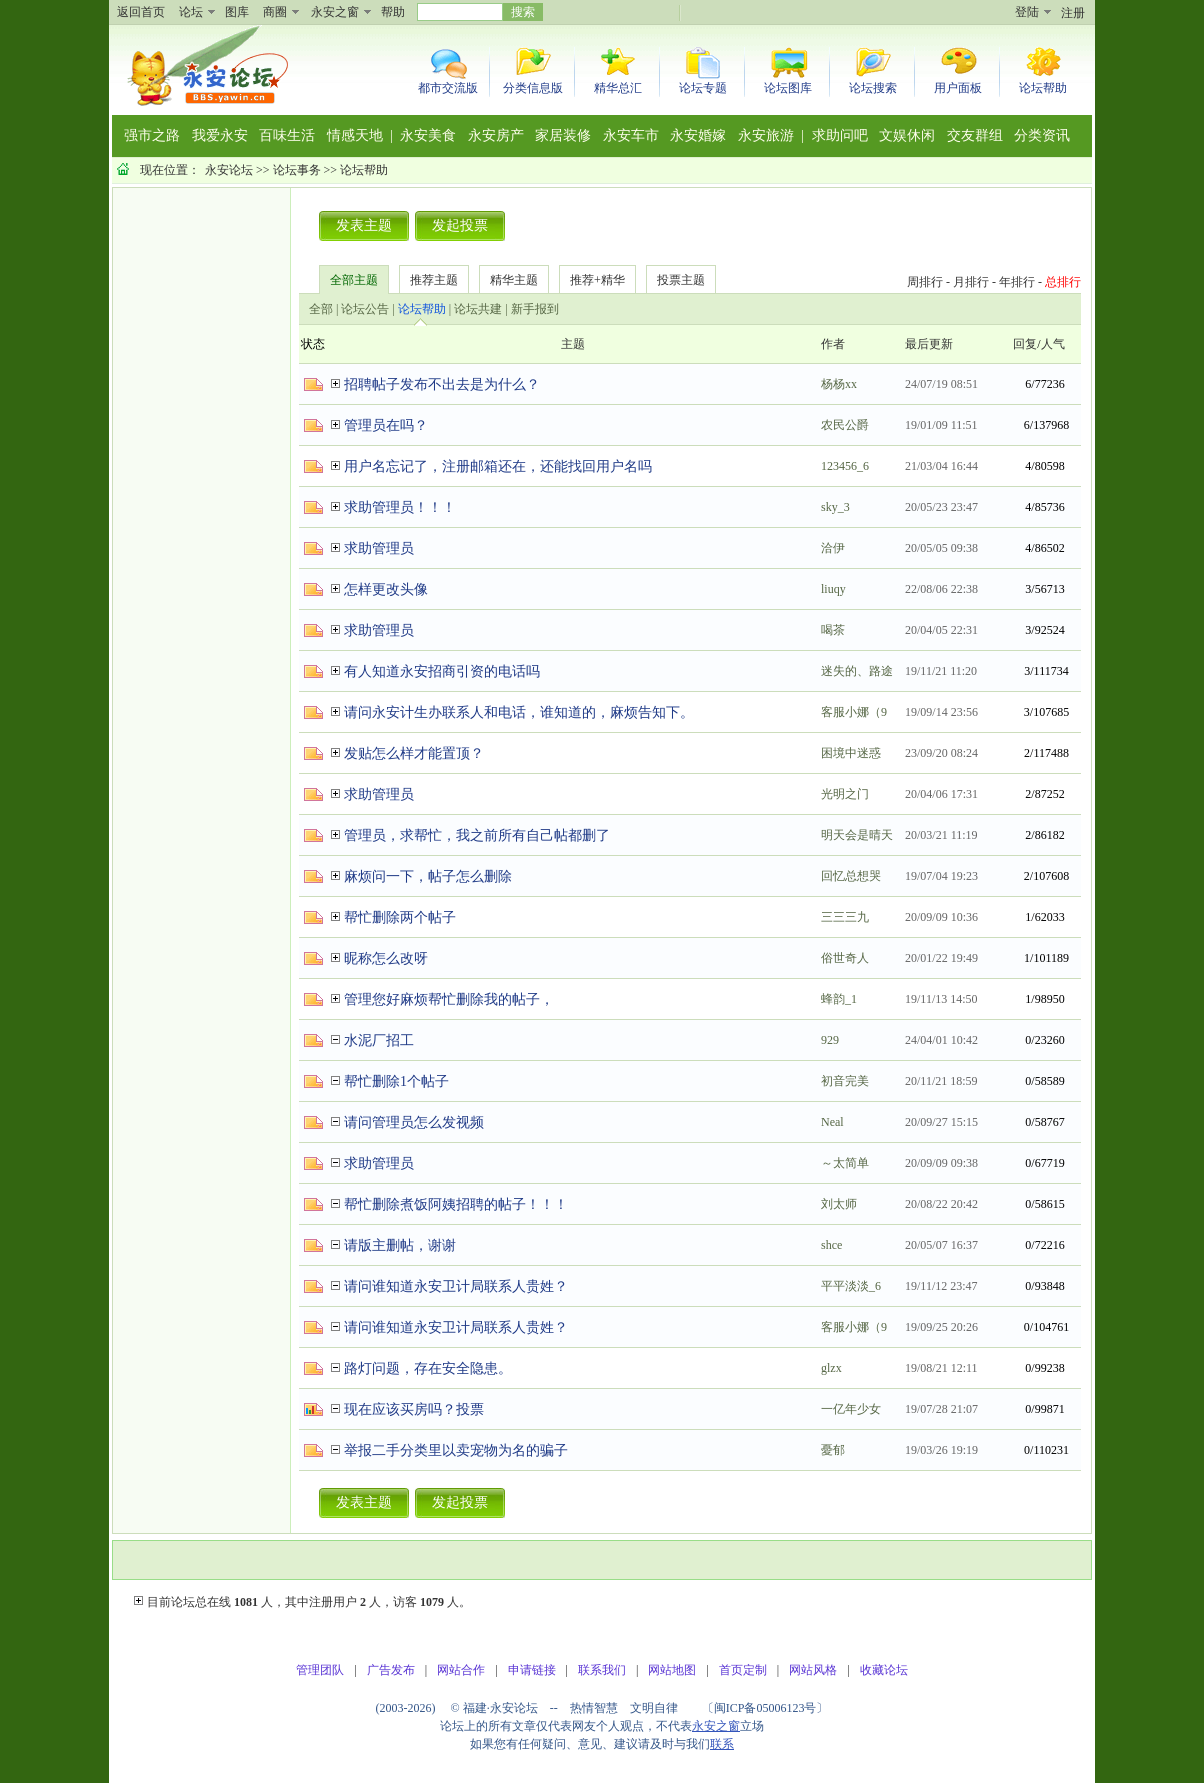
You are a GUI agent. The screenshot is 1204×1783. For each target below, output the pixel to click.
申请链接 (532, 1670)
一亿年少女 (851, 1409)
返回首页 (141, 12)
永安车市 (631, 135)
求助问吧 (840, 135)
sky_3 (835, 507)
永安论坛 (229, 170)
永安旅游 (766, 135)
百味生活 (287, 135)
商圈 (275, 12)
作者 (833, 344)
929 (830, 1040)
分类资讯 (1042, 135)
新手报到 (535, 309)
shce (831, 1245)
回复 (1025, 344)
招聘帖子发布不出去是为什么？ (442, 384)
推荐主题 (434, 280)
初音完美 (845, 1081)
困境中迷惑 (851, 753)
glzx (831, 1368)
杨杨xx (839, 384)
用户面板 (958, 88)
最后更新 (929, 344)
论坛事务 (297, 170)
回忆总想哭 (851, 876)
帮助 (393, 12)
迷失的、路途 (857, 671)
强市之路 (152, 135)
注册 (1073, 13)
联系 (722, 1744)
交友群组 (975, 135)
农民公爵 (845, 425)
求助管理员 (379, 548)
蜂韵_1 (839, 999)
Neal (832, 1122)
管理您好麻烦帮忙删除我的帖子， (449, 999)
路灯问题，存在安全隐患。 (428, 1368)
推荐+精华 (597, 280)
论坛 (191, 12)
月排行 (971, 282)
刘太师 (839, 1204)
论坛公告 (365, 309)
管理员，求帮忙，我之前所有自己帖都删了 (477, 835)
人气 (1053, 344)
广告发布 (391, 1670)
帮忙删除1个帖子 (396, 1081)
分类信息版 (533, 88)
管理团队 (320, 1670)
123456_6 (845, 466)
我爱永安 (220, 135)
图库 (237, 12)
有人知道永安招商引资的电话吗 (442, 671)
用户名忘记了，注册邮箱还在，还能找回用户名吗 (498, 466)
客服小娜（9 (854, 712)
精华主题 (514, 280)
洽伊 (833, 548)
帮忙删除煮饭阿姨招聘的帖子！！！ (456, 1204)
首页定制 (743, 1670)
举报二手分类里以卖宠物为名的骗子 (456, 1450)
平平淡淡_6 (851, 1286)
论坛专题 (703, 88)
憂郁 (833, 1450)
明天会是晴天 (857, 835)
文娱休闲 (907, 135)
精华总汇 (618, 88)
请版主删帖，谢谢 (400, 1245)
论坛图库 (788, 88)
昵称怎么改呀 (386, 958)
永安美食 (428, 135)
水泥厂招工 (379, 1040)
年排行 (1017, 282)
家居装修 (563, 135)
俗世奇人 (845, 958)
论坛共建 (478, 309)
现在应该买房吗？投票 (414, 1409)
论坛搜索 (873, 88)
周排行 (925, 282)
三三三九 (845, 917)
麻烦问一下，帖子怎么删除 (428, 876)
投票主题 (681, 280)
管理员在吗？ (386, 425)
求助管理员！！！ (400, 507)
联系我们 (602, 1670)
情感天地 (355, 135)
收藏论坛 (884, 1670)
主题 (573, 344)
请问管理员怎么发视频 (414, 1122)
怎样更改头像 (386, 589)
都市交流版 (448, 88)
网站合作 (461, 1670)
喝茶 (833, 630)
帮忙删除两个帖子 (400, 917)
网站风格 (813, 1670)
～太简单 (845, 1163)
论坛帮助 (1043, 88)
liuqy (833, 589)
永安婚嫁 (698, 135)
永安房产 (496, 135)
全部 (321, 309)
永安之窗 (335, 12)
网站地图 (672, 1670)
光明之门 (845, 794)
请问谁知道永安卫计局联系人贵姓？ (456, 1286)
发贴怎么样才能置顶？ (414, 753)
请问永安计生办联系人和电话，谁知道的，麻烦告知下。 (519, 712)
